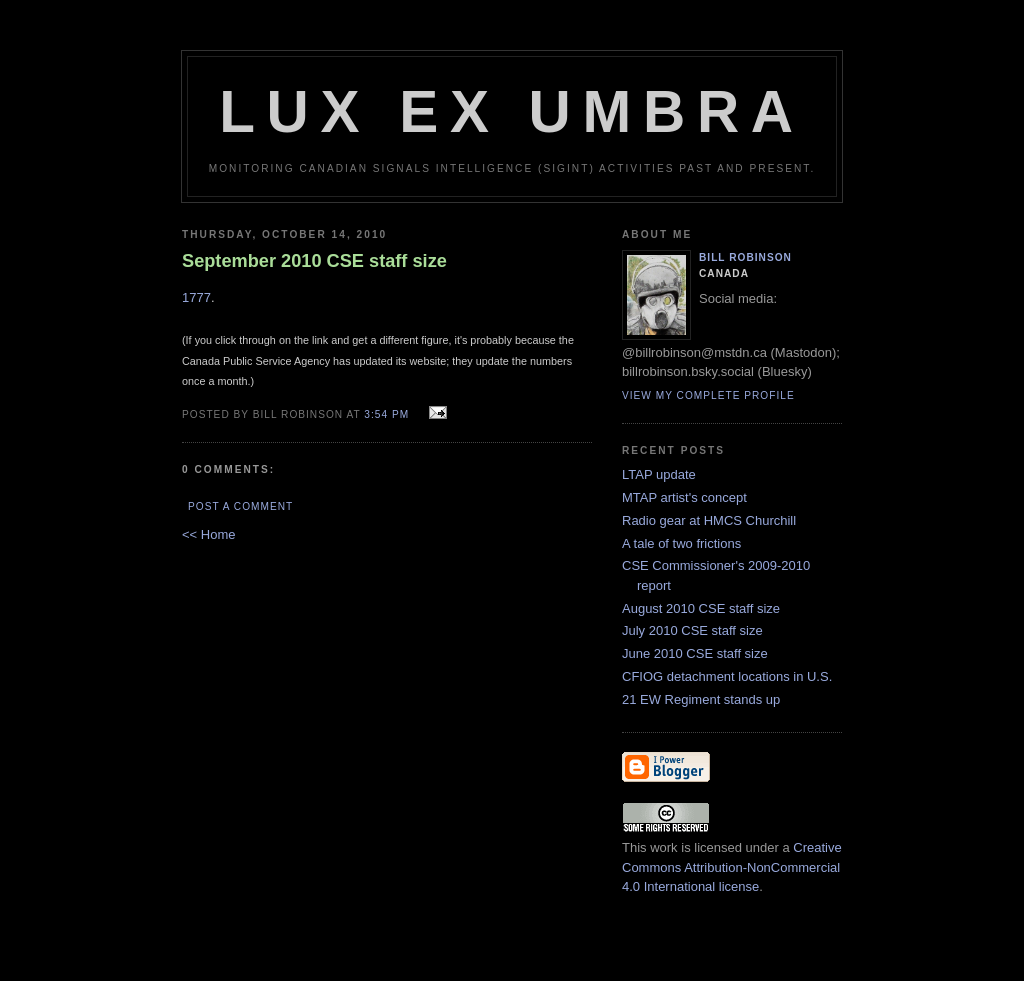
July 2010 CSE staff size (692, 630)
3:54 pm (386, 414)
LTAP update (659, 474)
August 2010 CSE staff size (701, 608)
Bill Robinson (745, 257)
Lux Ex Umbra (512, 111)
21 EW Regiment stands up (701, 699)
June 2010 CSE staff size (695, 653)
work (663, 847)
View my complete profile (708, 395)
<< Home (208, 534)
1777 (196, 297)
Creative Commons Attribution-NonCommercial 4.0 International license (732, 867)
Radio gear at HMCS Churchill (709, 520)
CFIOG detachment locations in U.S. (727, 676)
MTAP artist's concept (684, 497)
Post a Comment (240, 506)
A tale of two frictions (681, 543)
